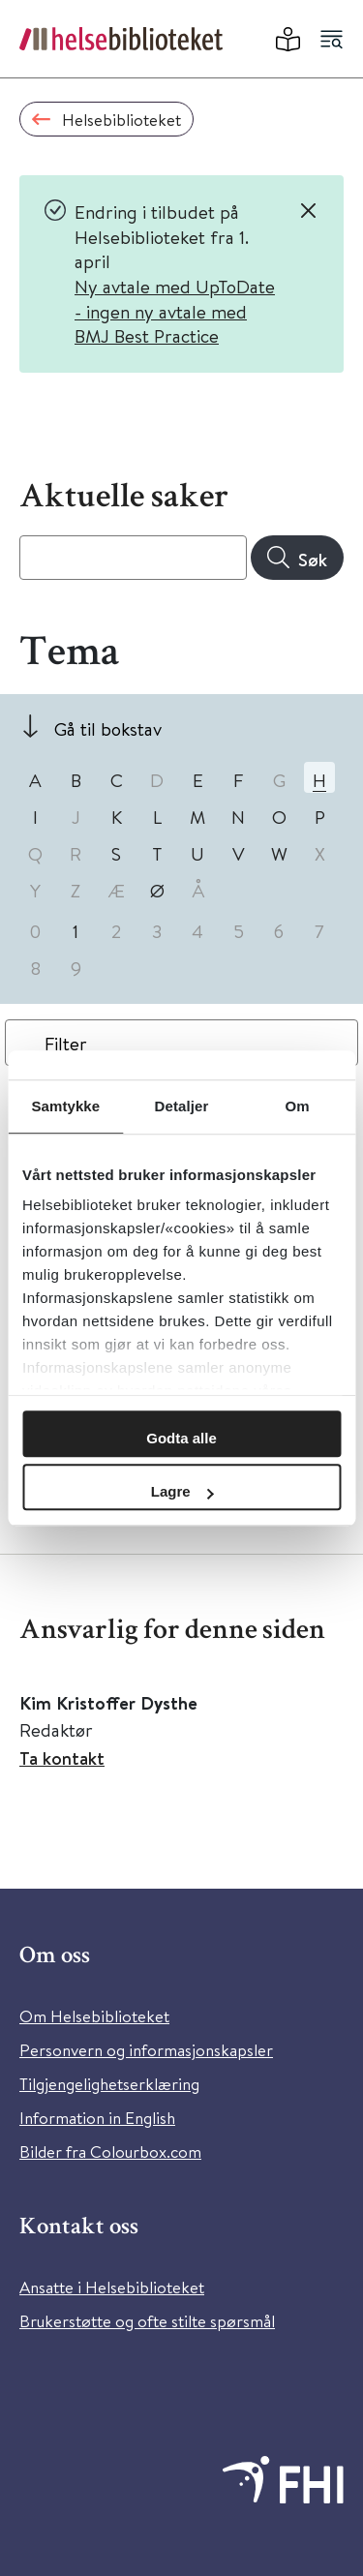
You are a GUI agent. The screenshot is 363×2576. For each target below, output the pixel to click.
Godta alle (181, 1438)
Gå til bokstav (108, 728)
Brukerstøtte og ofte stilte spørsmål (147, 2321)
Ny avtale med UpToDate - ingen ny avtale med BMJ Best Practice (175, 311)
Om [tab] (298, 1106)
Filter (66, 1043)
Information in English (97, 2117)
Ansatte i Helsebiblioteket (111, 2287)
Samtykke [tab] (65, 1106)
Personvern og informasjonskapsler (146, 2050)
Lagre (182, 1491)
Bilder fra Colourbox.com (110, 2151)
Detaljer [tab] (182, 1106)
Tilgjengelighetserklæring (109, 2084)
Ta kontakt (62, 1758)
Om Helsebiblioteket (94, 2016)
